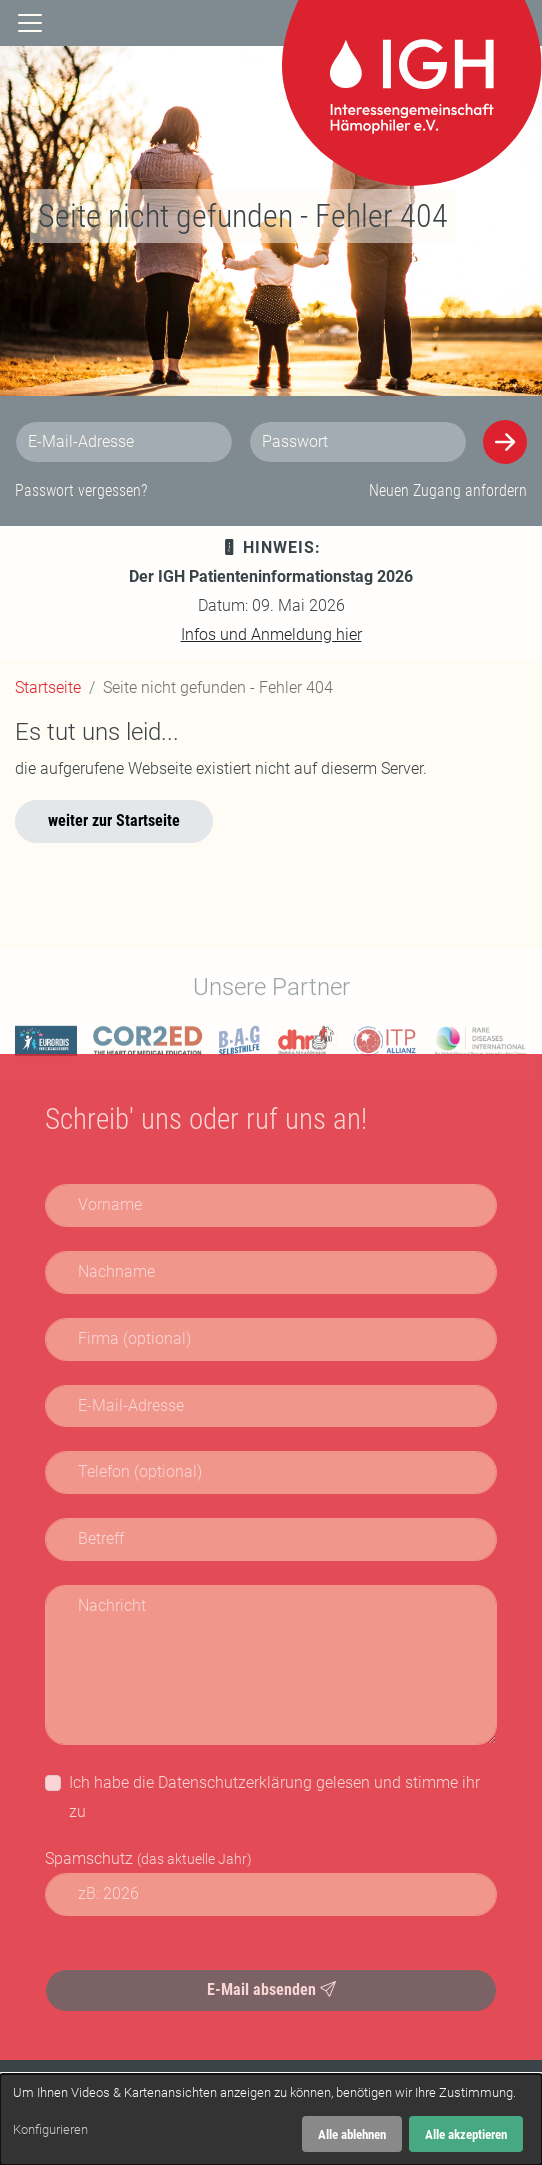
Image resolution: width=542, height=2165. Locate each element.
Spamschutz (148, 1858)
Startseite (48, 687)
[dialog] (271, 2119)
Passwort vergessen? (81, 490)
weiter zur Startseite (114, 820)
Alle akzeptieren (466, 2134)
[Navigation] (30, 21)
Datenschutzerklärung (235, 1782)
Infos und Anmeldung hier (271, 634)
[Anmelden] (505, 442)
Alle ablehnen (352, 2134)
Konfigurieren (50, 2129)
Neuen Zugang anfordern (448, 490)
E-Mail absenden (271, 1989)
